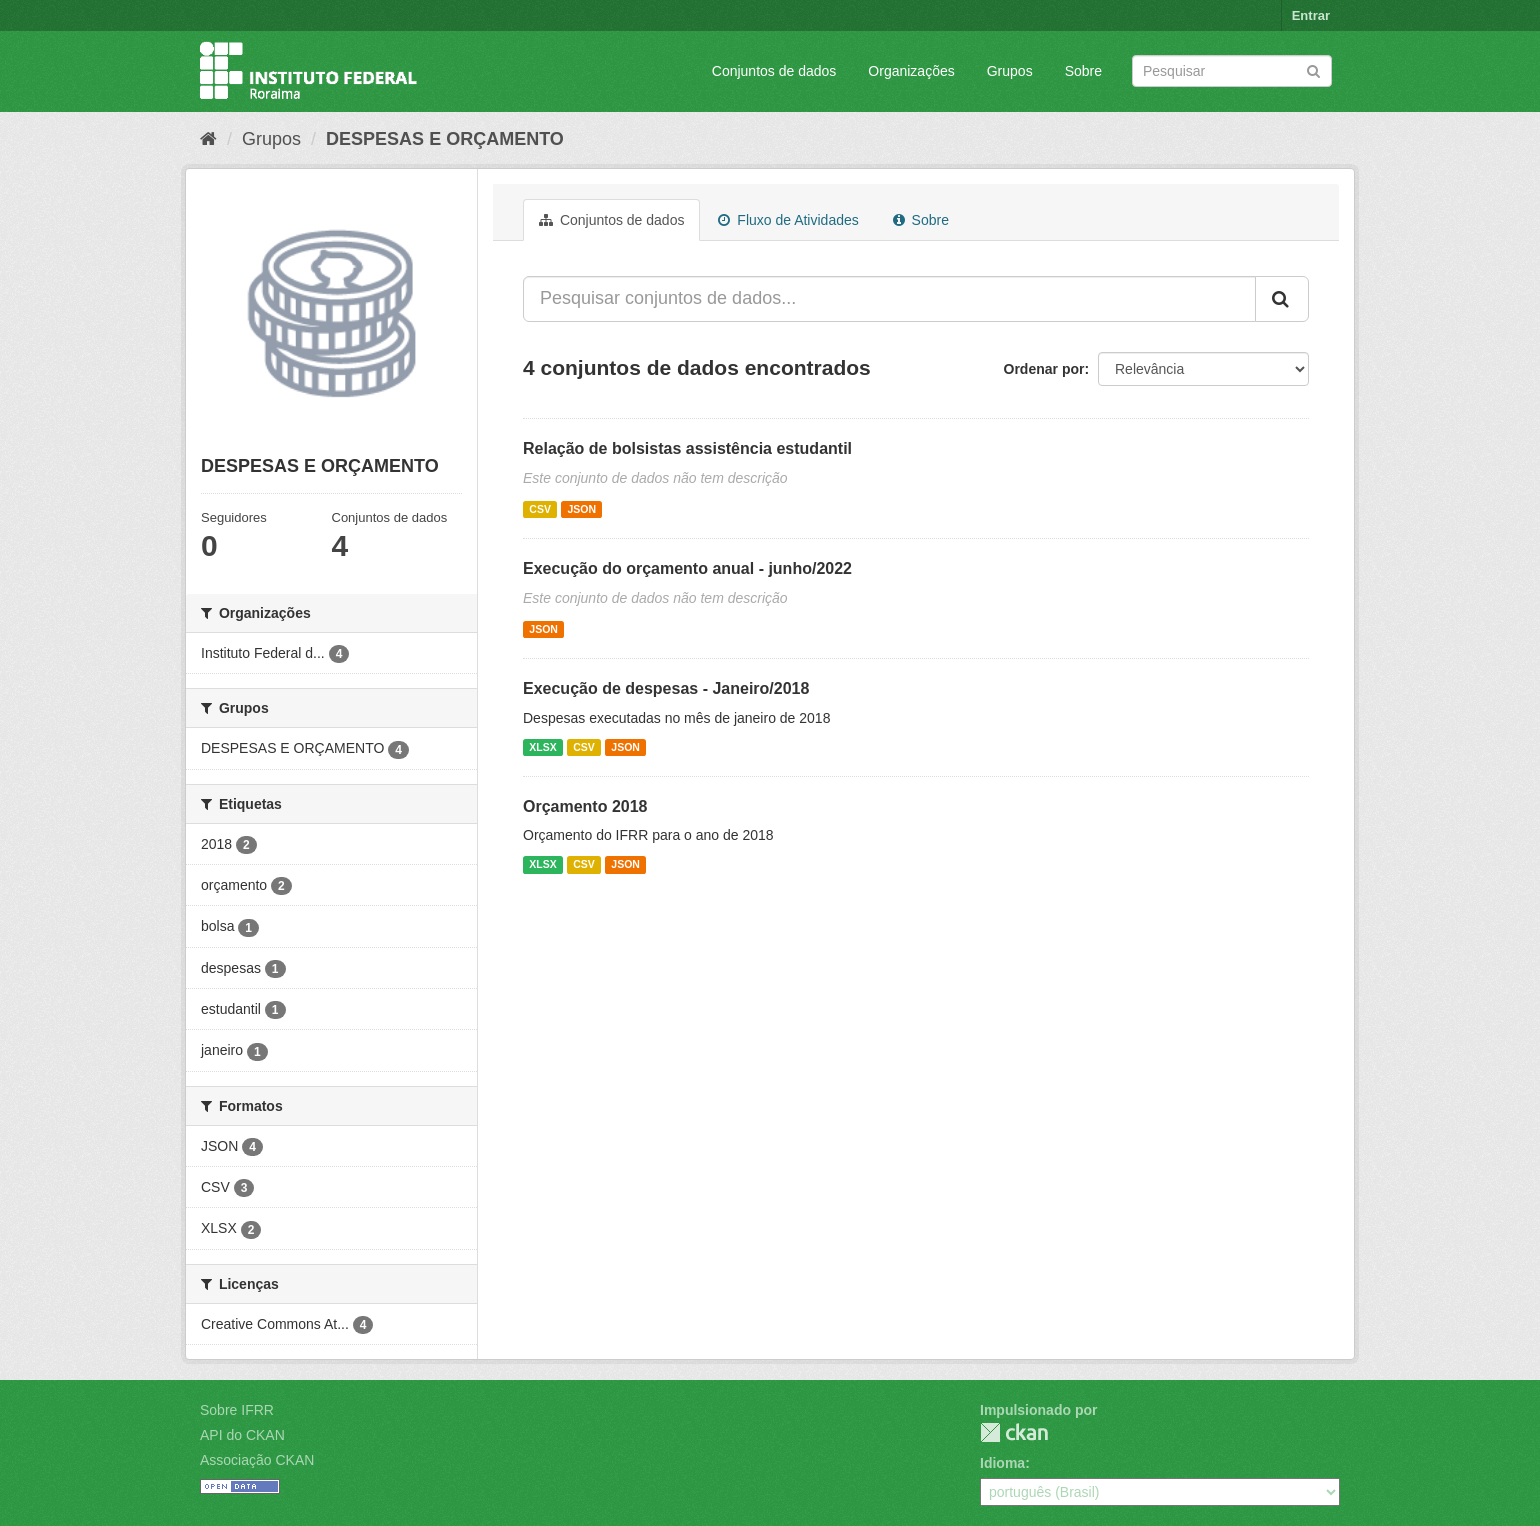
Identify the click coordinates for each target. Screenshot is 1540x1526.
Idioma (1002, 1463)
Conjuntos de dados (774, 71)
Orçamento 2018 (585, 806)
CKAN (1014, 1432)
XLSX (542, 747)
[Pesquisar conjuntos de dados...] (889, 299)
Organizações (911, 71)
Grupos (1010, 71)
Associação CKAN (257, 1460)
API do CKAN (242, 1435)
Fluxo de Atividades (788, 220)
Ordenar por (1044, 369)
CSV (540, 509)
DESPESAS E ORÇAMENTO (445, 139)
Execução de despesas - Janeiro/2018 (666, 688)
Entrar (1311, 15)
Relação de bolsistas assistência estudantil (687, 448)
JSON (581, 509)
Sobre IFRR (237, 1410)
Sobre (1083, 71)
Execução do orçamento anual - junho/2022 (687, 568)
